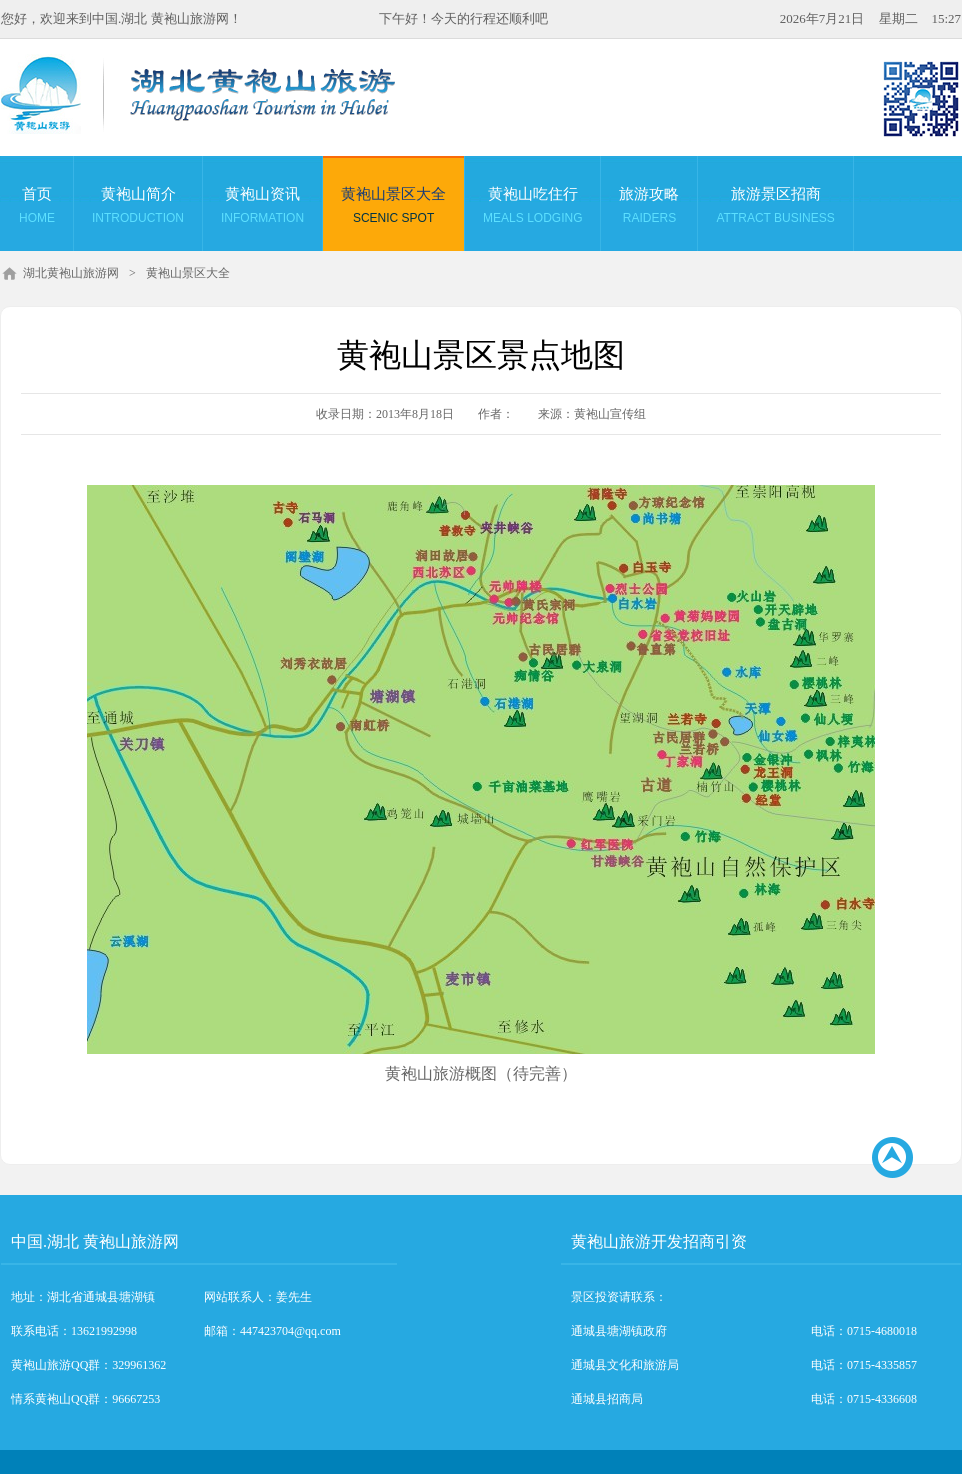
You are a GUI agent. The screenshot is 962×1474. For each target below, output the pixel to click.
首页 (37, 208)
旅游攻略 (649, 208)
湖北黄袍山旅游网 (71, 273)
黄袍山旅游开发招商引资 (659, 1241)
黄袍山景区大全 (393, 208)
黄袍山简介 (138, 208)
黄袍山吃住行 (532, 208)
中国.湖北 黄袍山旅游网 (95, 1241)
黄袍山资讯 (262, 208)
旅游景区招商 (775, 208)
